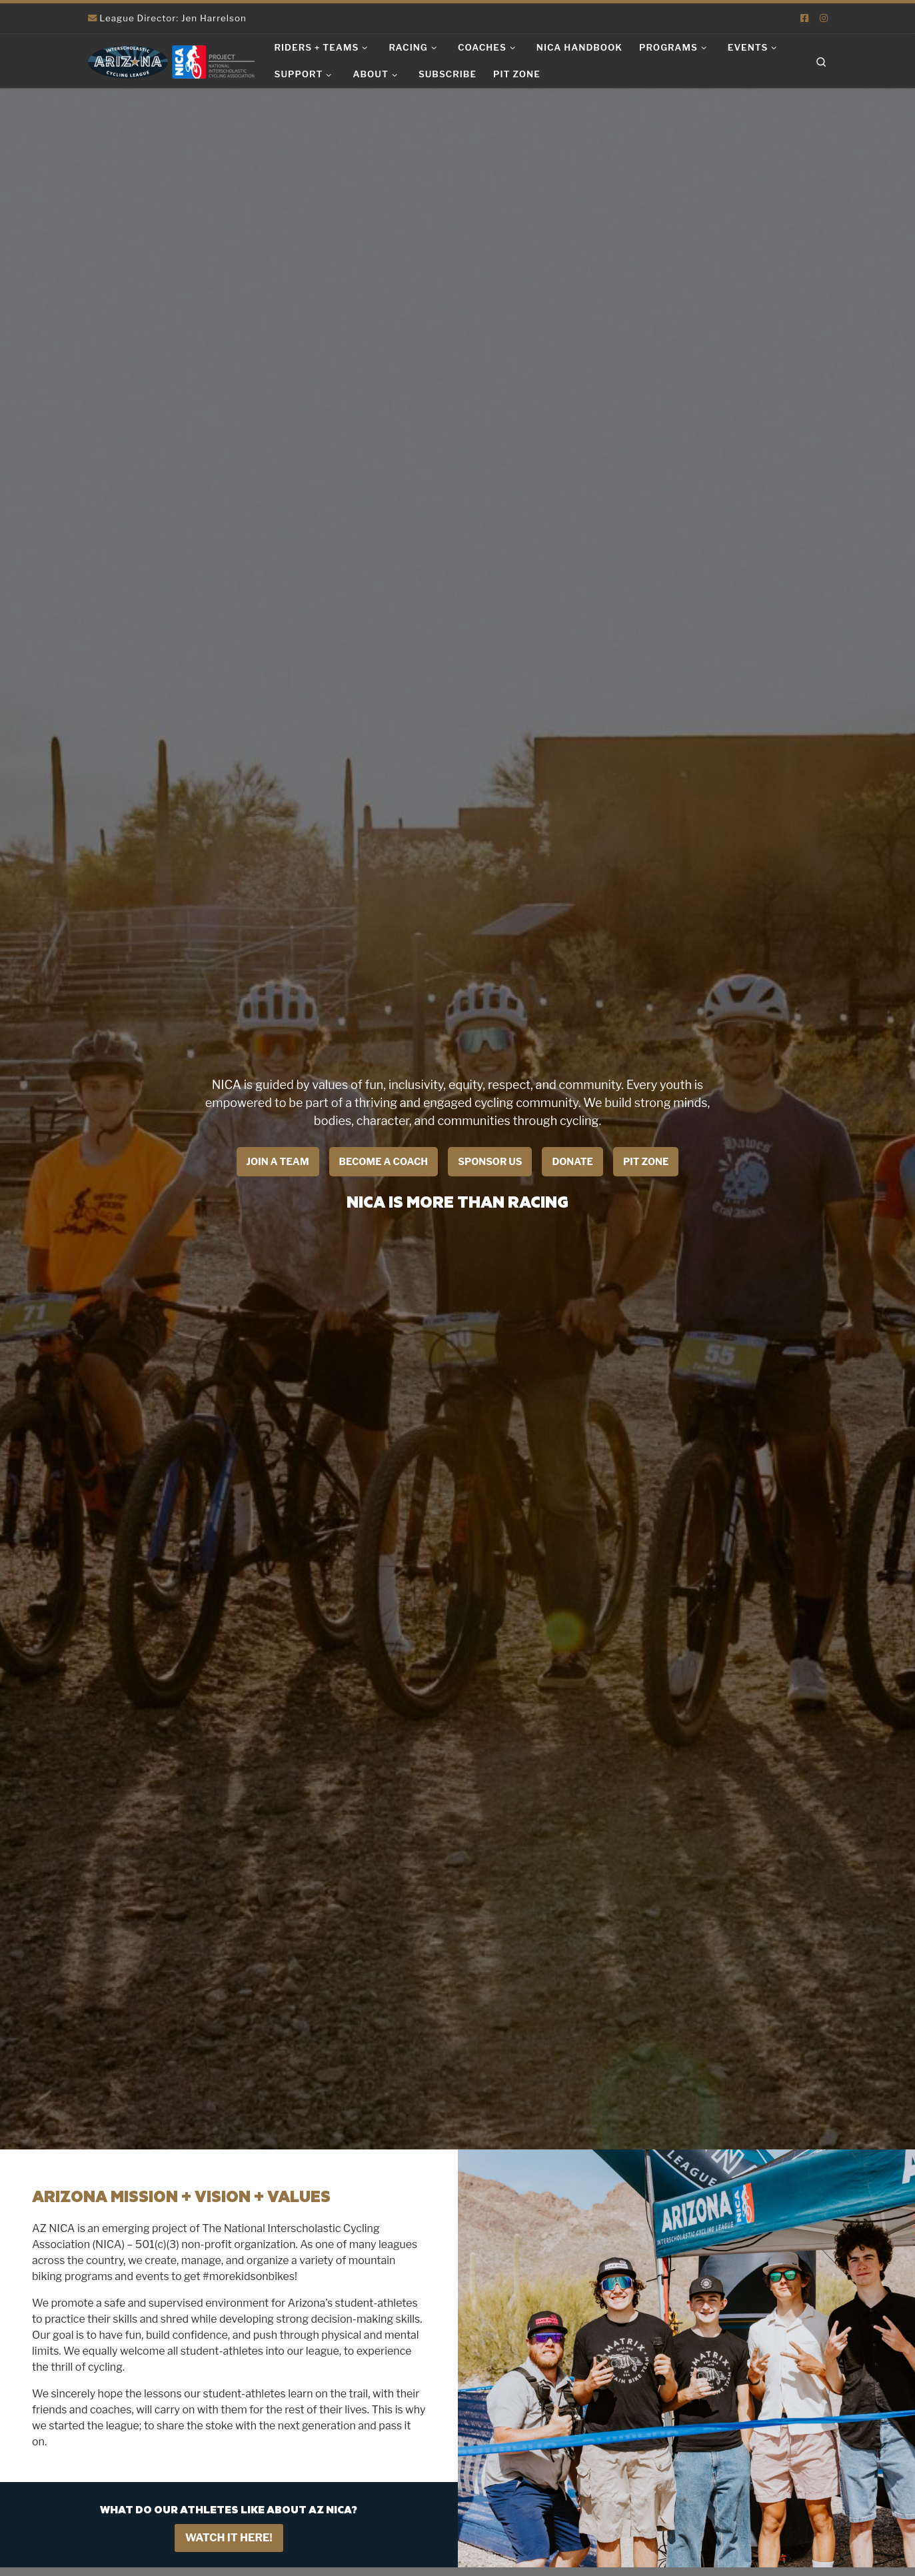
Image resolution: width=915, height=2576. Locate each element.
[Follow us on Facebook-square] (804, 18)
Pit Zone (645, 1162)
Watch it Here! (229, 2537)
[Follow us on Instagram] (824, 18)
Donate (572, 1162)
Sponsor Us (490, 1162)
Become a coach (384, 1162)
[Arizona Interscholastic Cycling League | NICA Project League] (171, 59)
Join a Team (278, 1162)
